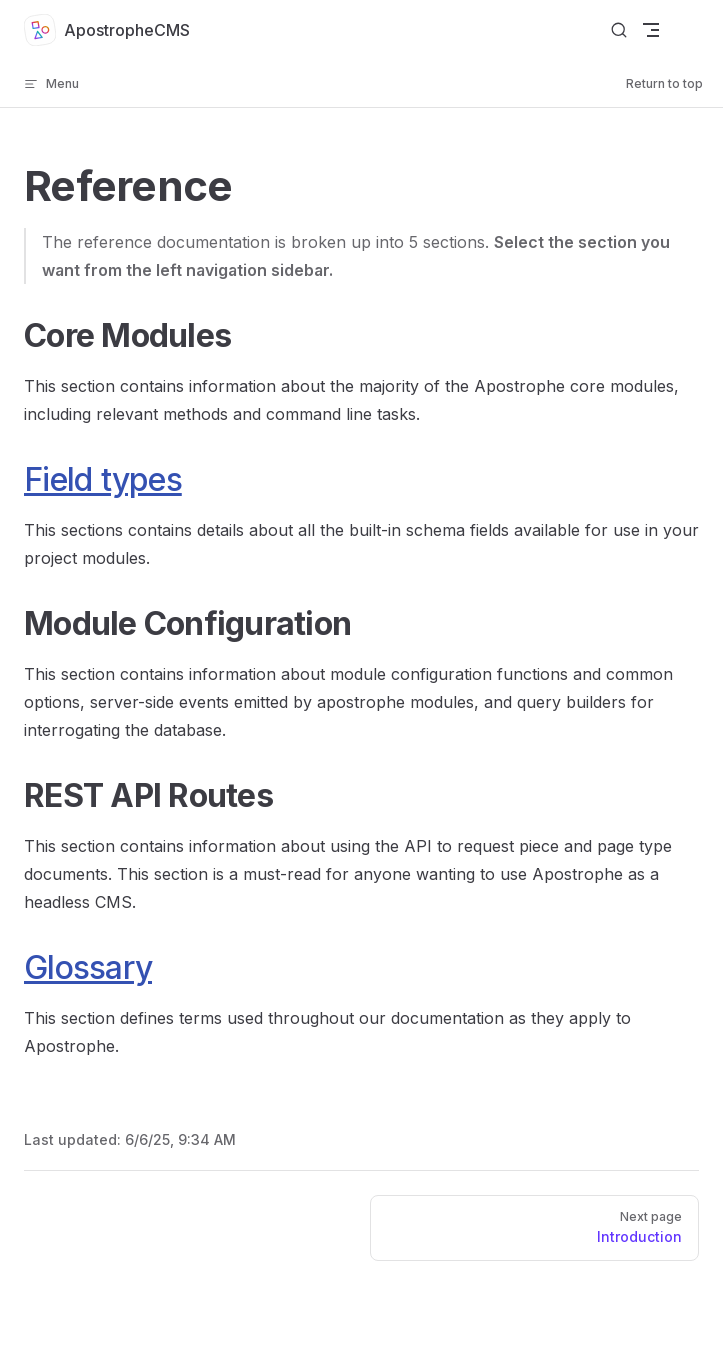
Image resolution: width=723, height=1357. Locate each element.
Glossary (88, 967)
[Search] (619, 30)
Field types (103, 479)
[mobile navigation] (651, 30)
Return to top (664, 83)
